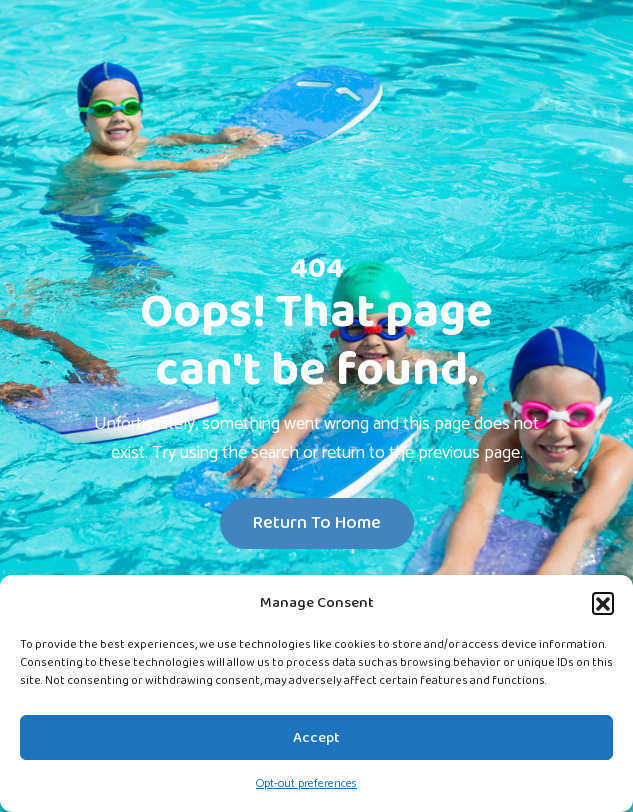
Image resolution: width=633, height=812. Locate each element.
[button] (603, 603)
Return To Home (317, 523)
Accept (316, 738)
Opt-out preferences (306, 783)
